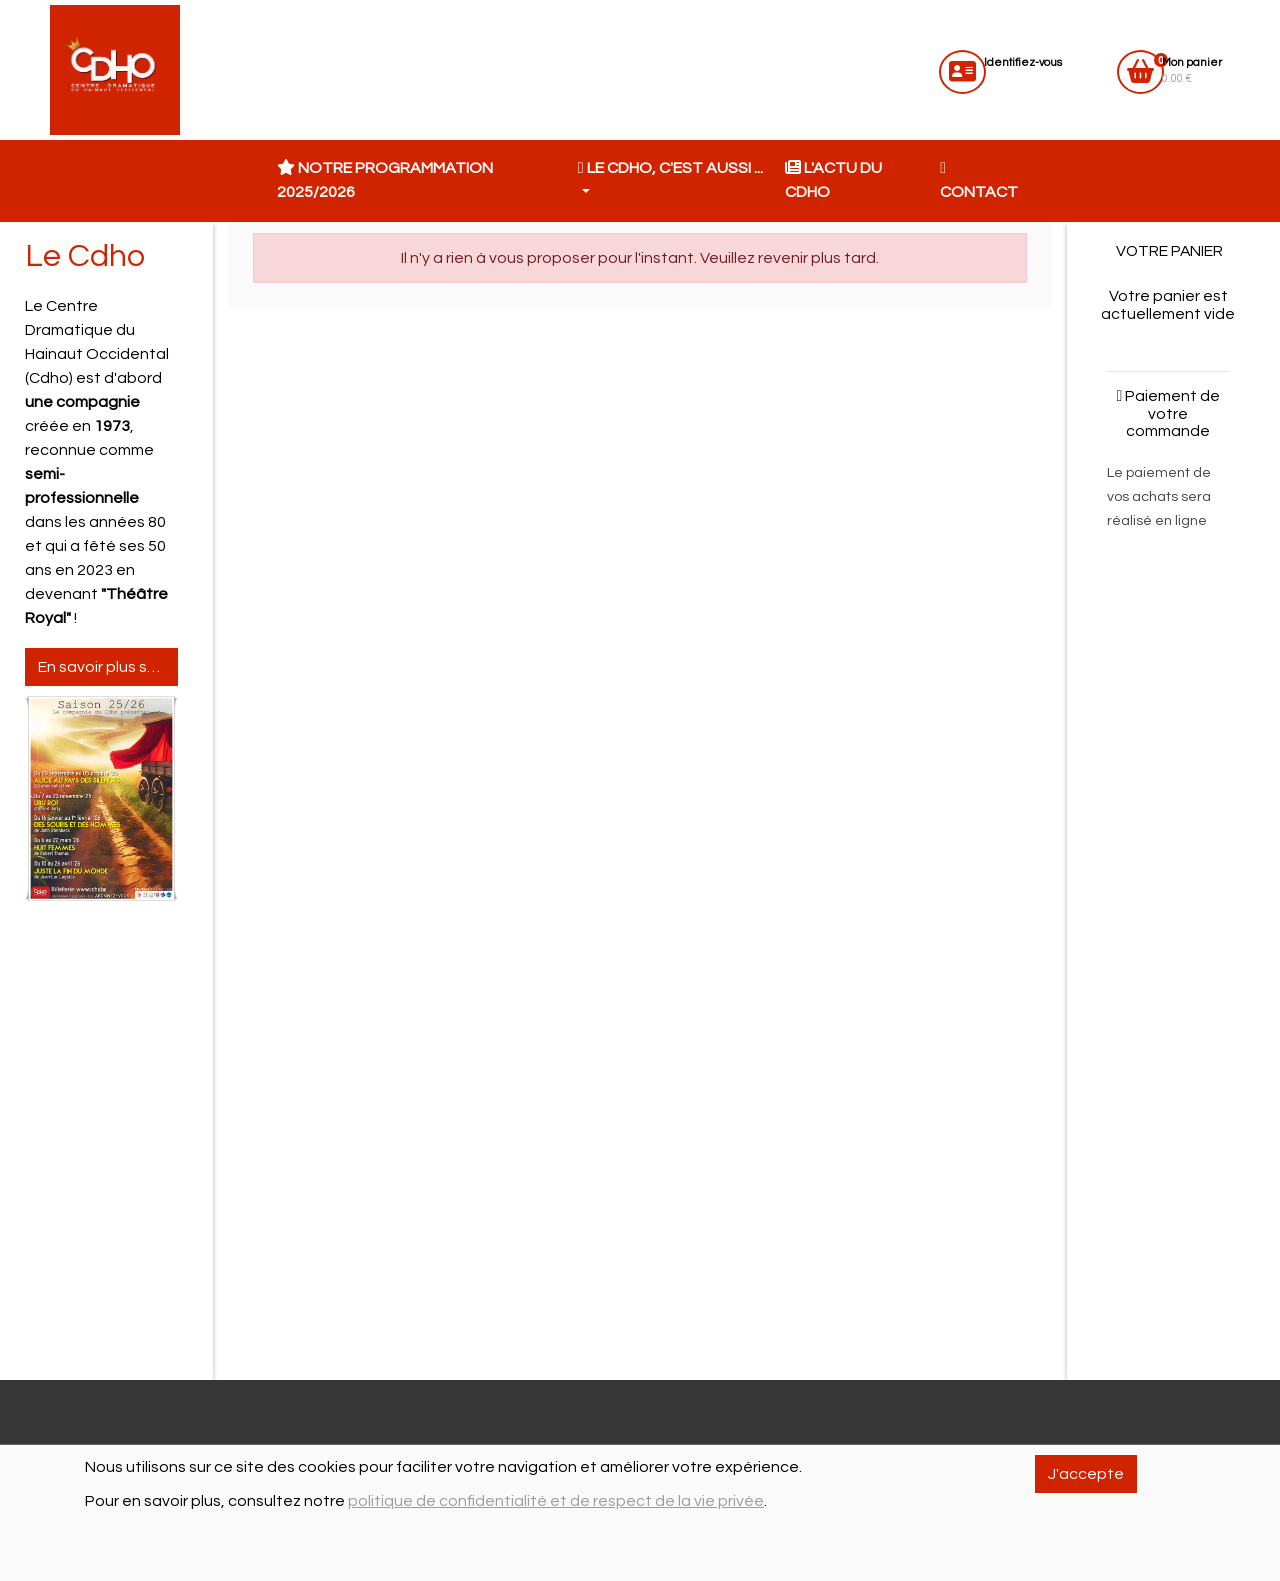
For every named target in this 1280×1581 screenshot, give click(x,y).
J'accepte (1086, 1474)
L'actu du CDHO (833, 180)
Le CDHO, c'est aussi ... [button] (670, 168)
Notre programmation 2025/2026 (385, 180)
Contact (979, 180)
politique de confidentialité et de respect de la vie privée (556, 1501)
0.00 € (1192, 70)
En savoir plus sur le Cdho (108, 667)
